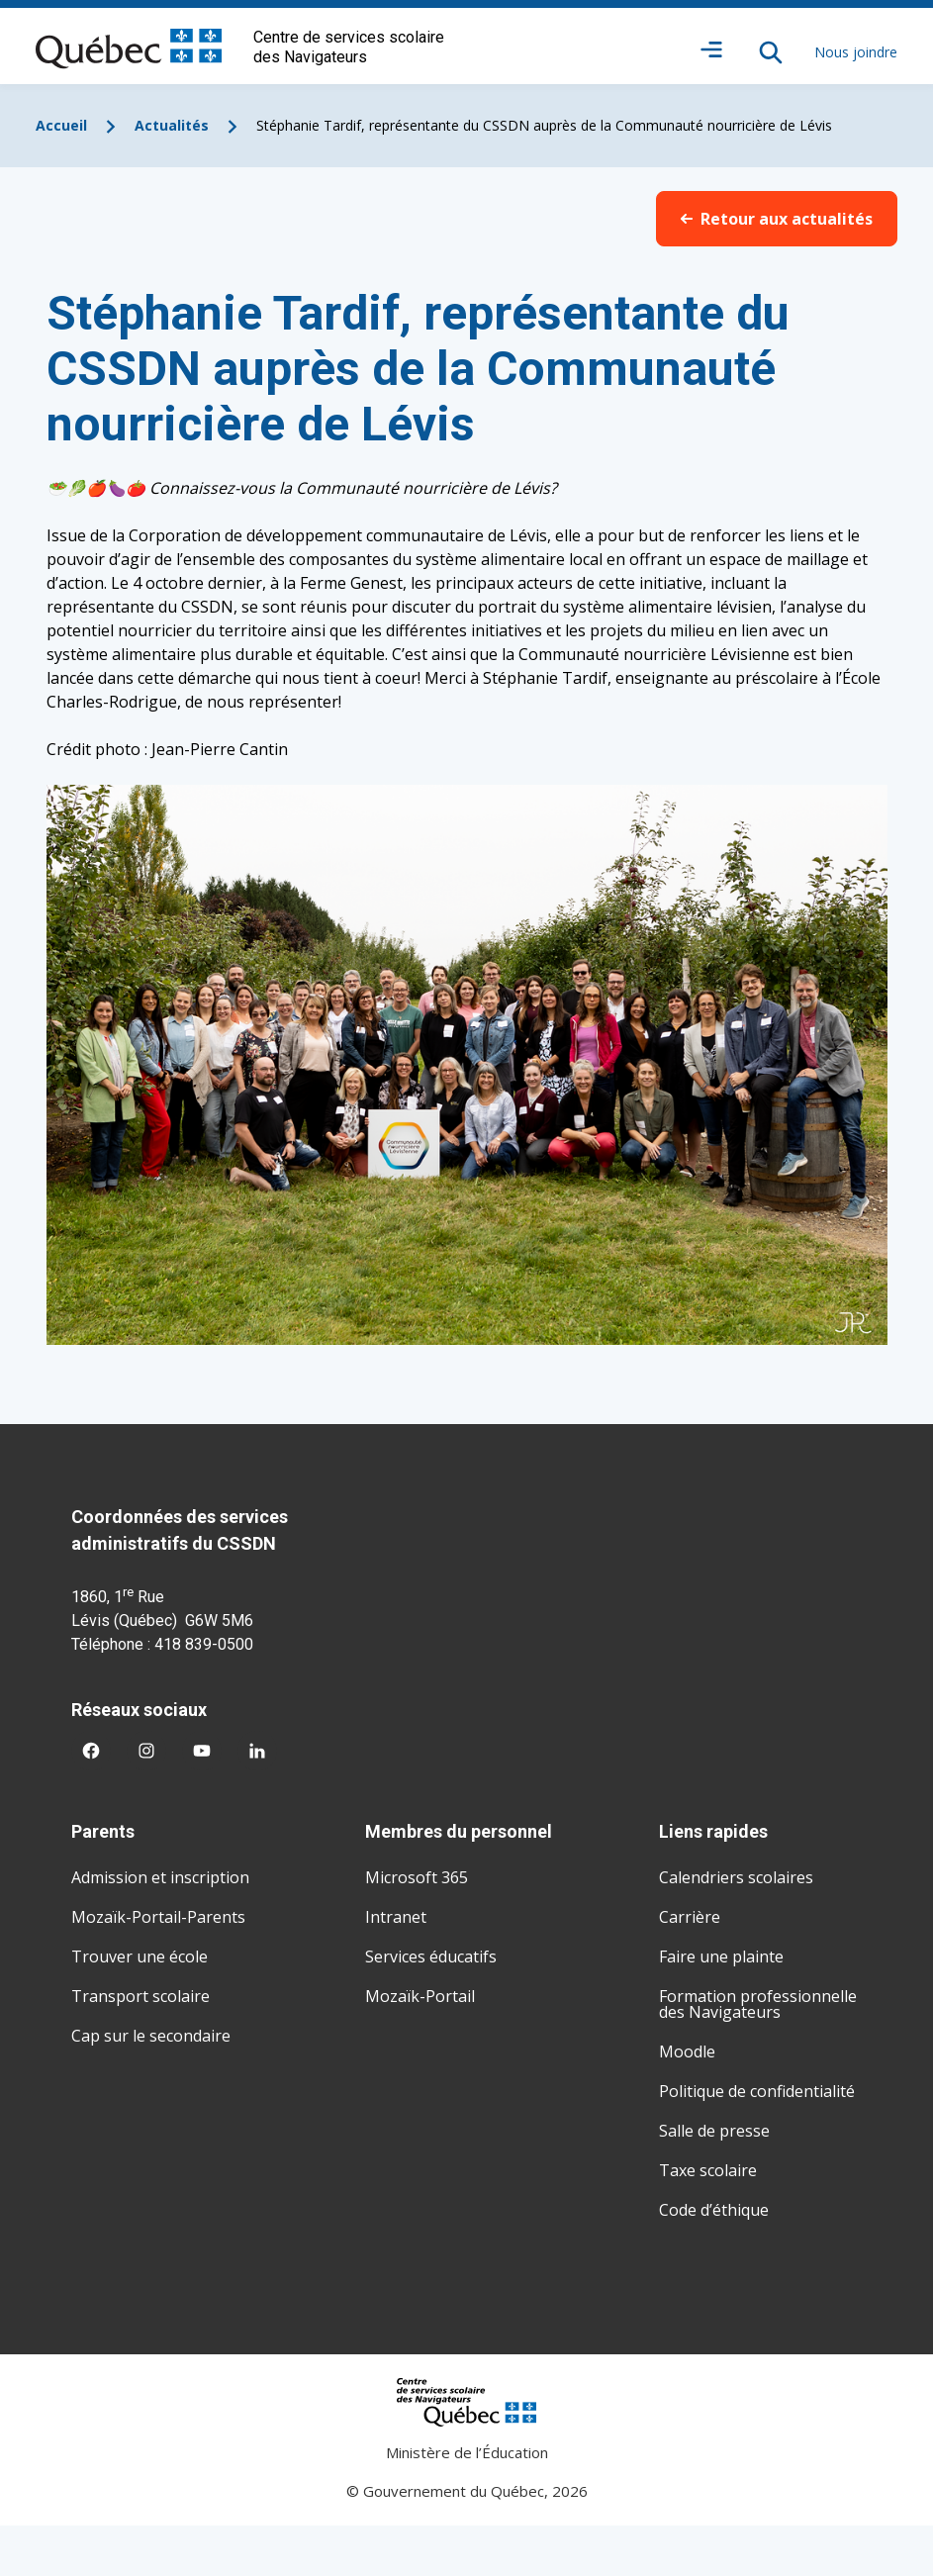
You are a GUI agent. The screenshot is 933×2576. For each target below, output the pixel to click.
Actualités (172, 125)
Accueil (61, 125)
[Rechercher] (771, 52)
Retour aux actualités (777, 219)
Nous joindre (855, 52)
